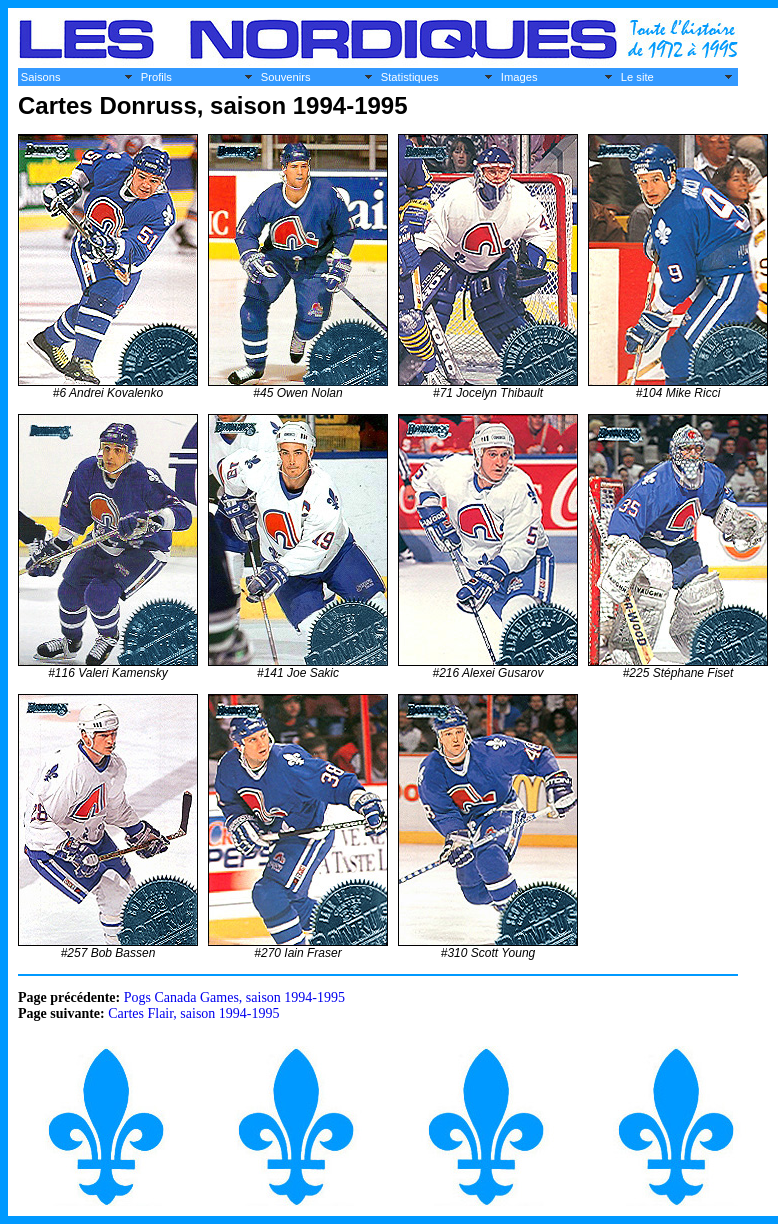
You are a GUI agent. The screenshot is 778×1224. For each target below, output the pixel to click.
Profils (156, 77)
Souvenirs (286, 77)
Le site (637, 77)
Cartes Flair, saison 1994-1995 (193, 1013)
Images (519, 77)
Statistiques (410, 77)
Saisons (41, 77)
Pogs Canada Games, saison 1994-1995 (234, 997)
